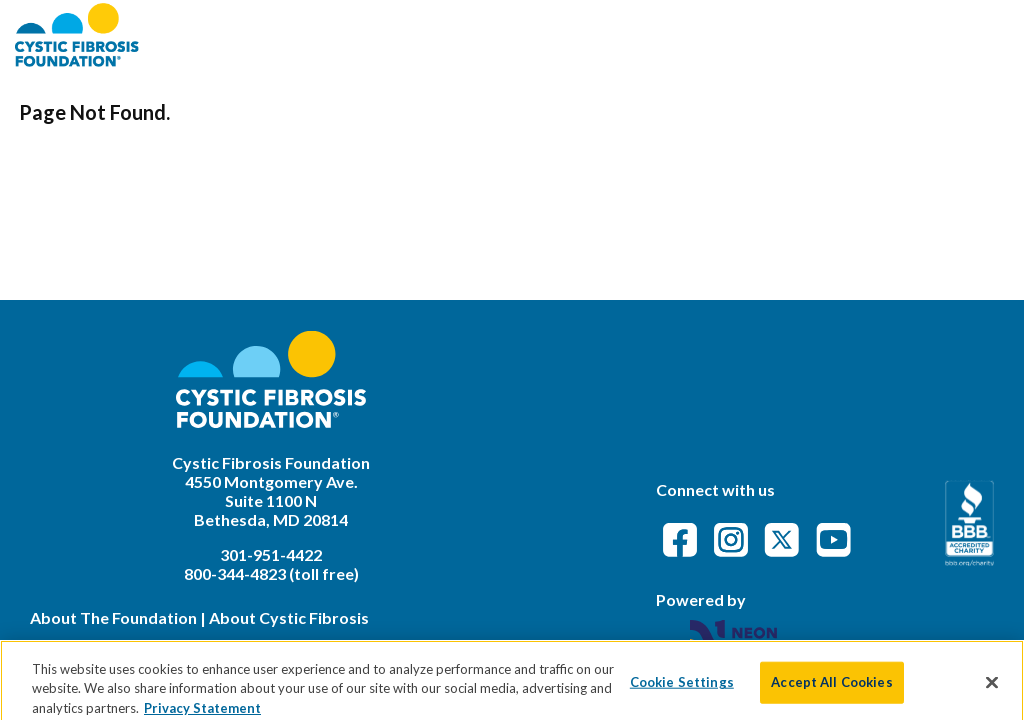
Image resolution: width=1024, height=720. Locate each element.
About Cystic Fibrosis (289, 617)
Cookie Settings (682, 689)
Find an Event (631, 34)
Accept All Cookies (831, 689)
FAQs (735, 34)
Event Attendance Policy (891, 34)
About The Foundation (113, 617)
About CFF (502, 34)
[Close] (992, 690)
